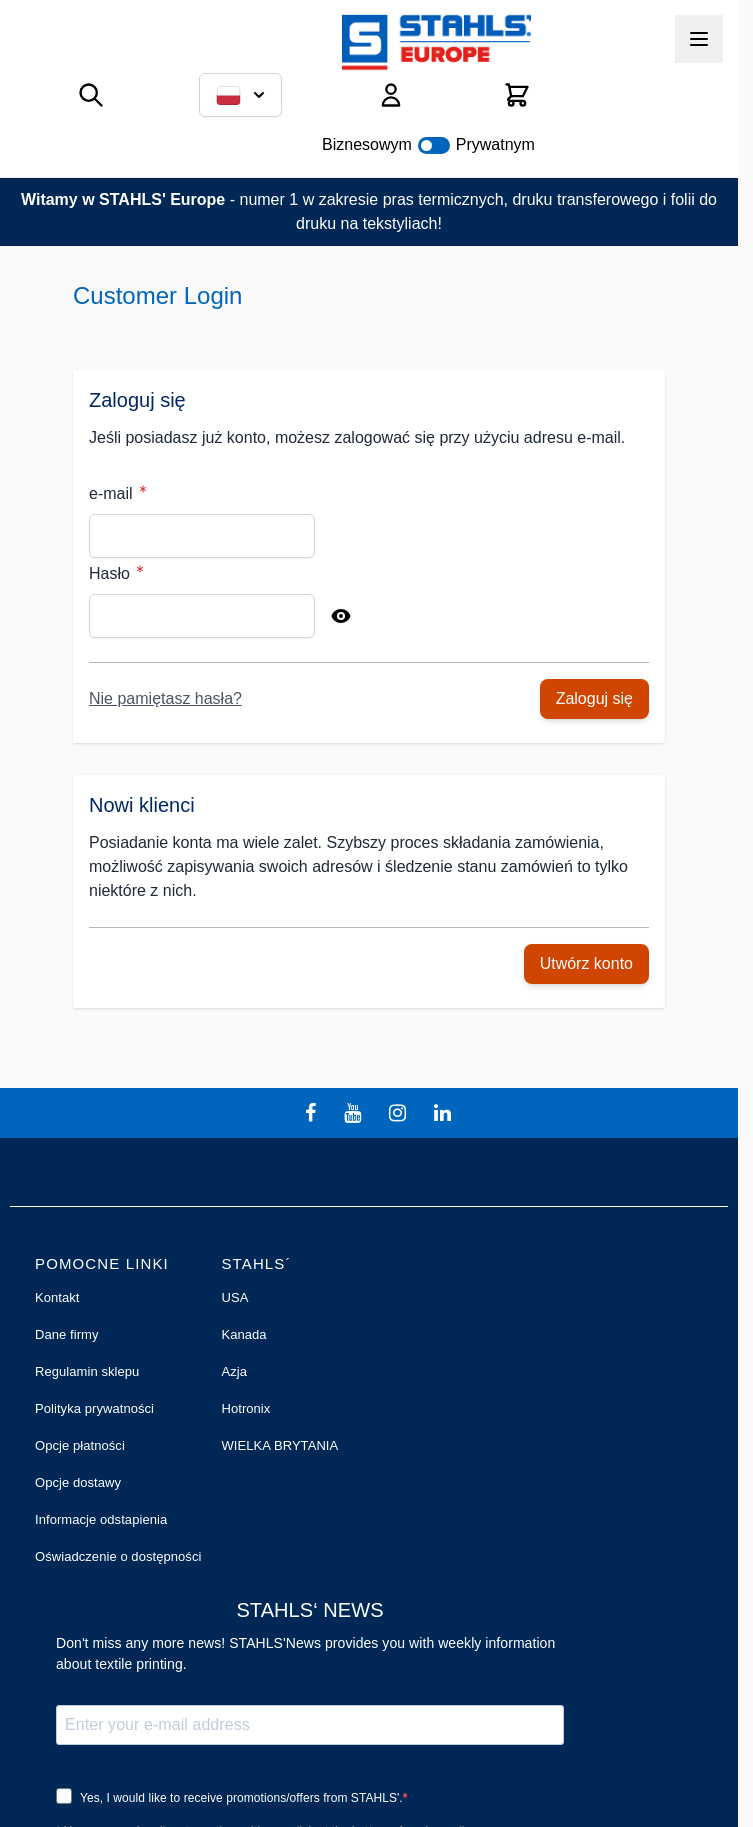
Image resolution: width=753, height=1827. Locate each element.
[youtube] (355, 1113)
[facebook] (313, 1113)
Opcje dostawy (78, 1482)
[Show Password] (341, 616)
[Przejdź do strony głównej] (436, 42)
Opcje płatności (80, 1445)
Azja (234, 1371)
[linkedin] (445, 1113)
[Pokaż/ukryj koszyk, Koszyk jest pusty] (517, 95)
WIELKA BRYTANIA (279, 1445)
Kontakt (57, 1297)
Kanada (243, 1334)
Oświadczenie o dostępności (118, 1556)
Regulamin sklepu (87, 1371)
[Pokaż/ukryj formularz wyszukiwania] (91, 95)
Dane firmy (67, 1334)
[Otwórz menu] (699, 39)
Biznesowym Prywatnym (428, 144)
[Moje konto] (391, 95)
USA (234, 1297)
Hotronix (245, 1408)
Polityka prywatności (94, 1408)
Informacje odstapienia (101, 1519)
